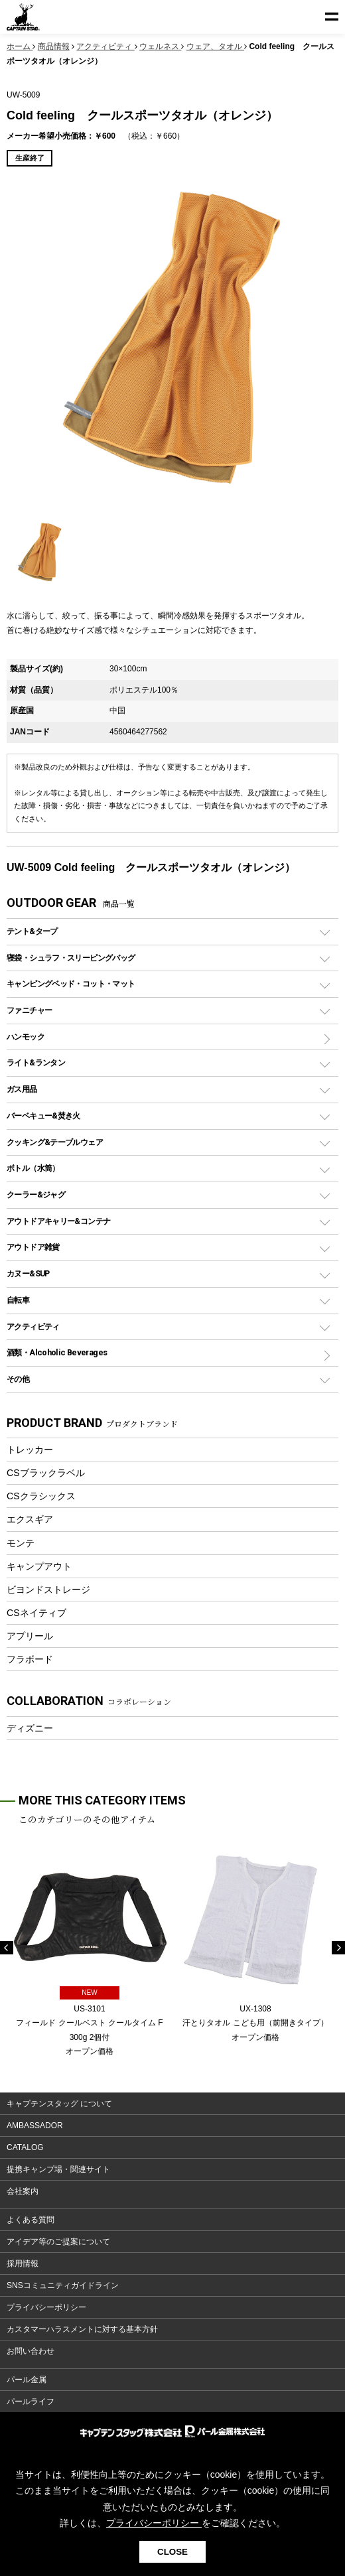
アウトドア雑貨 (33, 1247)
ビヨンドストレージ (48, 1589)
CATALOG (25, 2147)
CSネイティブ (36, 1612)
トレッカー (30, 1449)
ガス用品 (22, 1089)
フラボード (30, 1659)
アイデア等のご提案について (58, 2241)
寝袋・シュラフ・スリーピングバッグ (71, 958)
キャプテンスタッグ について (59, 2103)
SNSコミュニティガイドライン (63, 2285)
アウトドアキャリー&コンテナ (58, 1221)
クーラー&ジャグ (36, 1194)
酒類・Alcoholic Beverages (57, 1352)
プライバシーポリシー (46, 2307)
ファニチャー (29, 1010)
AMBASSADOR (35, 2125)
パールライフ (30, 2401)
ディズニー (30, 1728)
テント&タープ (32, 931)
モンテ (20, 1543)
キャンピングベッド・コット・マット (71, 983)
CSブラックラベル (46, 1472)
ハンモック (25, 1037)
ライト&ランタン (36, 1062)
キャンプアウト (39, 1566)
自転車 (18, 1300)
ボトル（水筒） (33, 1168)
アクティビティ (33, 1326)
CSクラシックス (41, 1496)
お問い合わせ (30, 2351)
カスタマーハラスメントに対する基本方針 (82, 2329)
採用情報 (22, 2263)
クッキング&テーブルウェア (55, 1142)
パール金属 (26, 2379)
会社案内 (22, 2191)
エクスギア (30, 1519)
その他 (18, 1379)
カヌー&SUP (28, 1273)
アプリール (30, 1636)
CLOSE (172, 2552)
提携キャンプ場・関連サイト (58, 2169)
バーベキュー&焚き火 (43, 1115)
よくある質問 (30, 2219)
